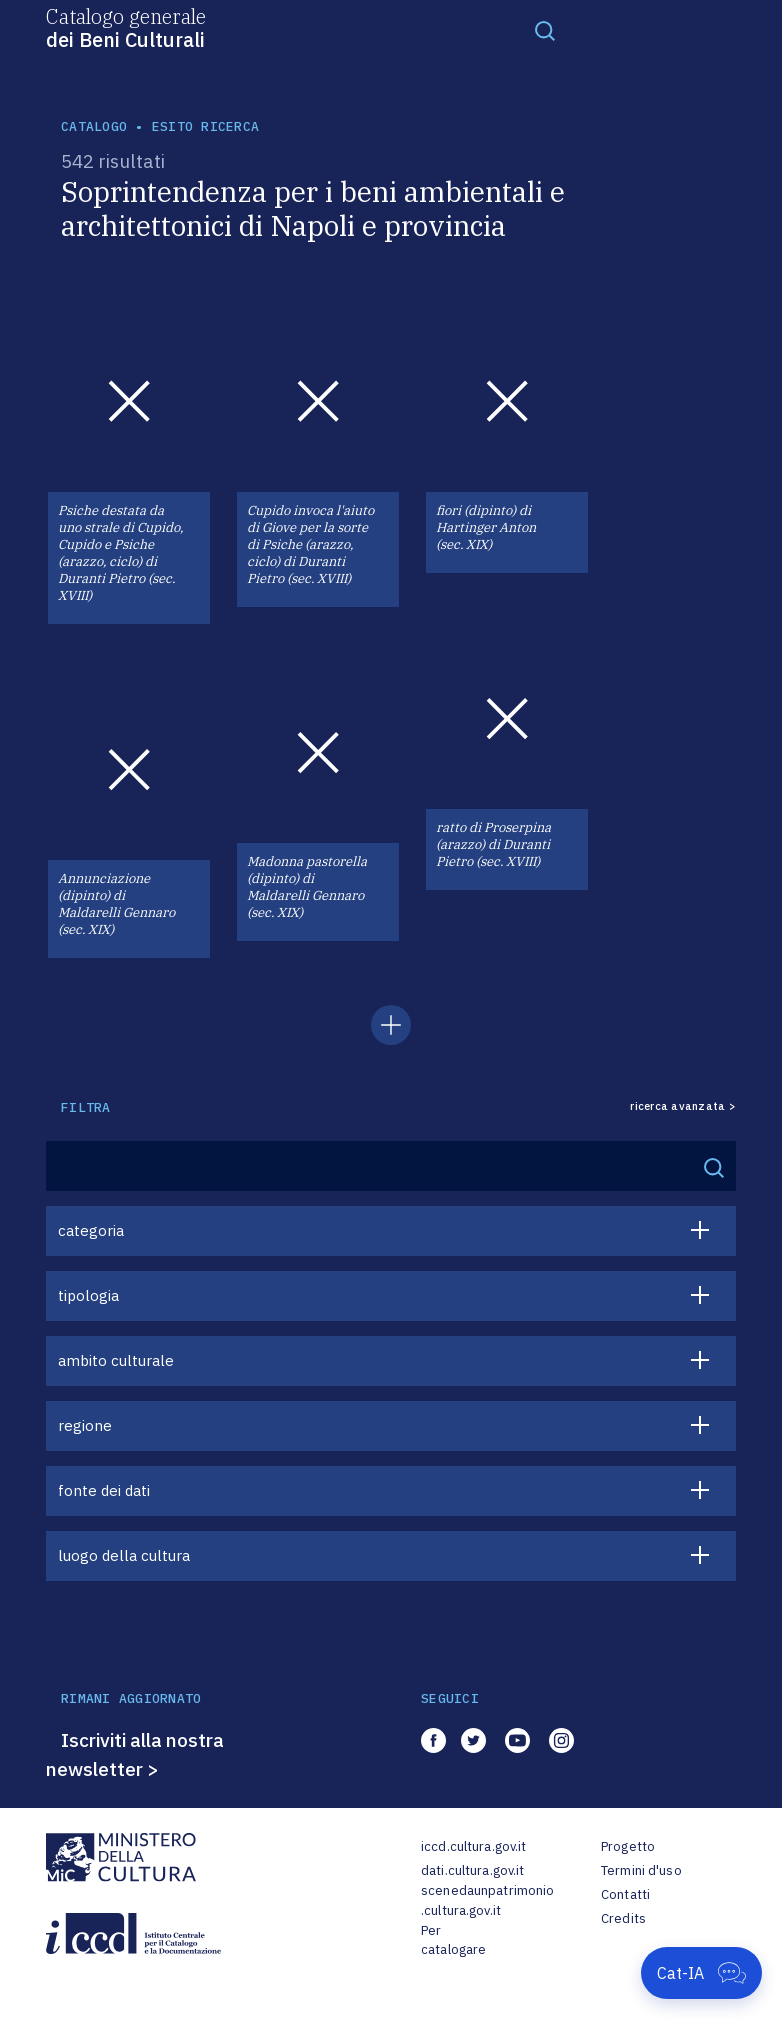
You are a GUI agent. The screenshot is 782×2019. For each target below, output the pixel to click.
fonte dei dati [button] (104, 1490)
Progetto (628, 1846)
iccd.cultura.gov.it (473, 1846)
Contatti (625, 1894)
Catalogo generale (126, 27)
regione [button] (85, 1425)
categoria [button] (91, 1230)
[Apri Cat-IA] (701, 1973)
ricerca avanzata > (683, 1106)
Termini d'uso (641, 1870)
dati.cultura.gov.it (472, 1870)
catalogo (94, 126)
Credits (623, 1918)
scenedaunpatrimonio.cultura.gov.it (487, 1900)
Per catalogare (453, 1940)
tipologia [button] (88, 1295)
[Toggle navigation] (545, 30)
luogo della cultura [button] (124, 1555)
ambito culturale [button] (116, 1360)
